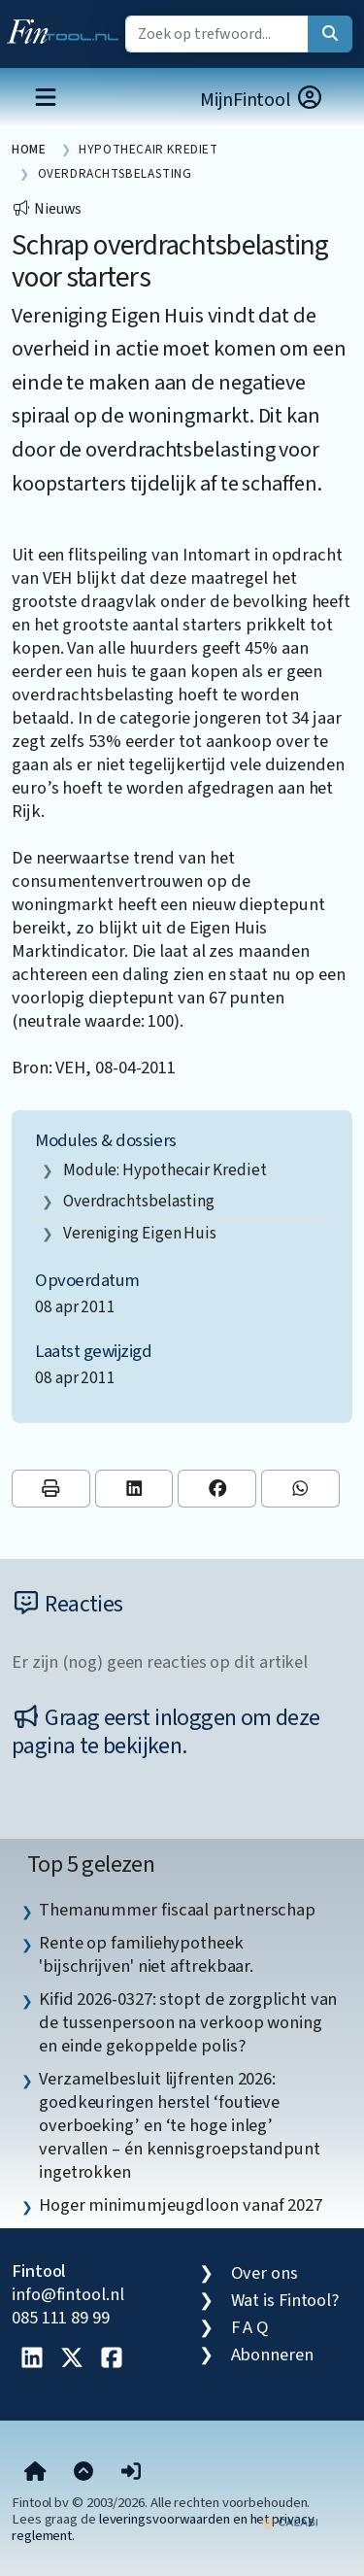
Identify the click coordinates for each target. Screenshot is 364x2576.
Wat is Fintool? (285, 2300)
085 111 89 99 (61, 2317)
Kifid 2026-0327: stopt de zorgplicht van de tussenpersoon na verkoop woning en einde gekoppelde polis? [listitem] (188, 2022)
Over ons (264, 2273)
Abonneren (272, 2354)
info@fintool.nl (68, 2294)
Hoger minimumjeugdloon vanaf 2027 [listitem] (180, 2205)
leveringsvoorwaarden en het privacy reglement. (163, 2527)
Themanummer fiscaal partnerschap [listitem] (177, 1909)
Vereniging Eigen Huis (139, 1233)
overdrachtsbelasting (139, 1201)
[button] (131, 2473)
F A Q (250, 2327)
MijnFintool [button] (262, 99)
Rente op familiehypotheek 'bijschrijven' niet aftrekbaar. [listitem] (146, 1954)
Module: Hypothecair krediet (165, 1170)
